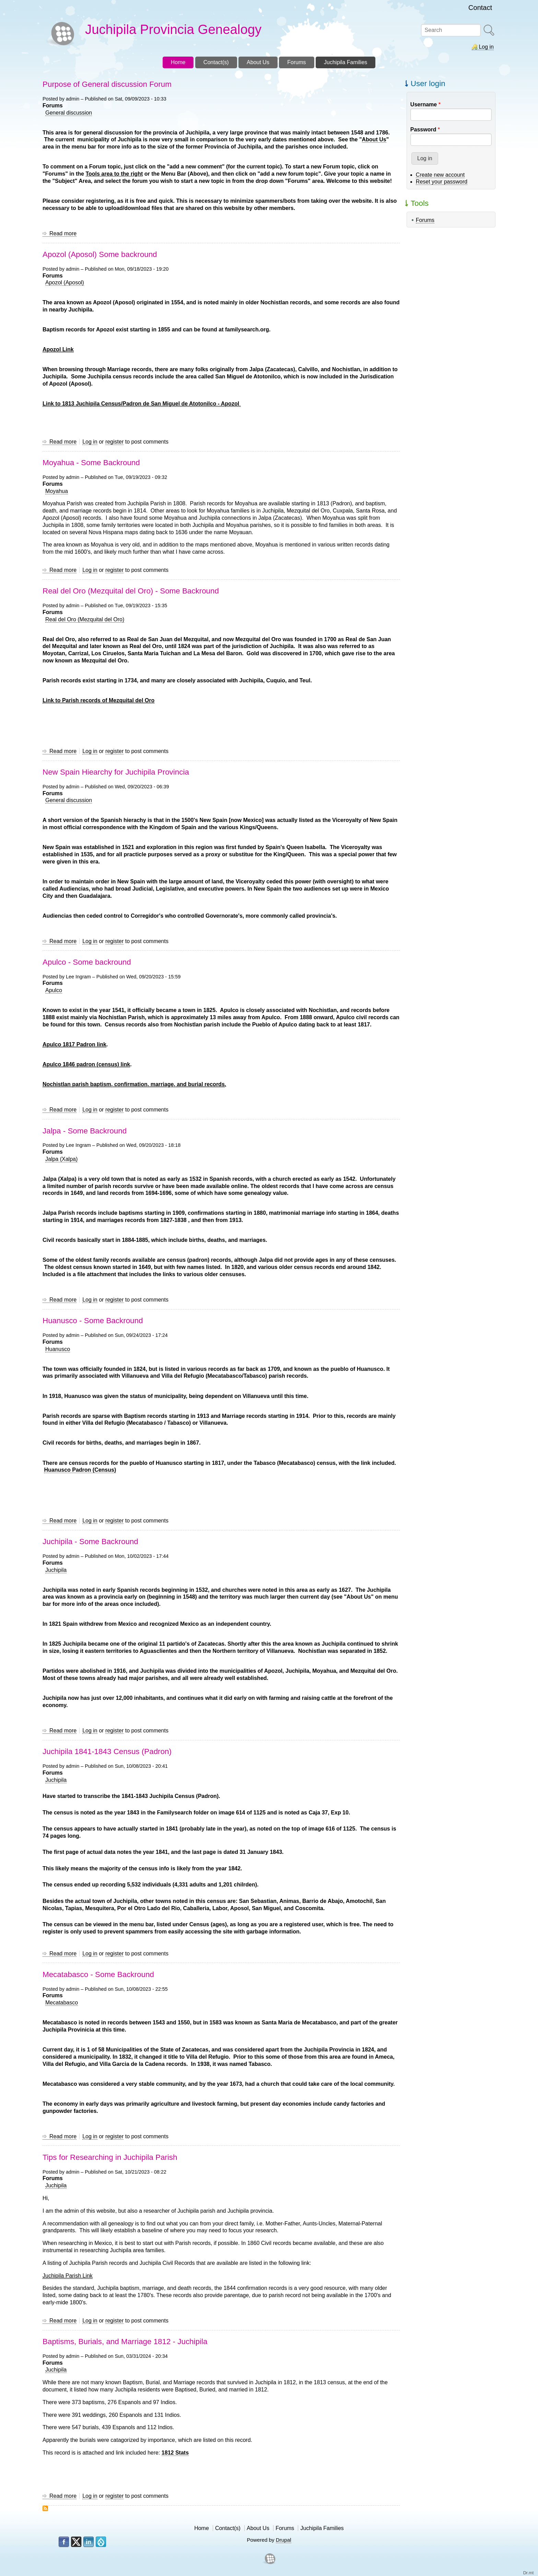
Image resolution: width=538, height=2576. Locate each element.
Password (423, 129)
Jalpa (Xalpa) (61, 1159)
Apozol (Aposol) (64, 282)
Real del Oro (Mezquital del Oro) (84, 619)
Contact (480, 7)
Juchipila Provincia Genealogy (173, 29)
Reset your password (441, 182)
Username (423, 104)
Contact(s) (228, 2528)
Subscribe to (45, 2508)
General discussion (68, 113)
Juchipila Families (322, 2528)
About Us (258, 2528)
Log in (486, 47)
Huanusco (57, 1349)
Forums (425, 220)
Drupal (283, 2540)
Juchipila (56, 1570)
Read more (63, 234)
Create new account (440, 175)
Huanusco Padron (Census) (80, 1470)
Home (201, 2528)
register (114, 442)
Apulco (53, 990)
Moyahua (56, 491)
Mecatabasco (61, 2002)
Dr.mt (528, 2572)
